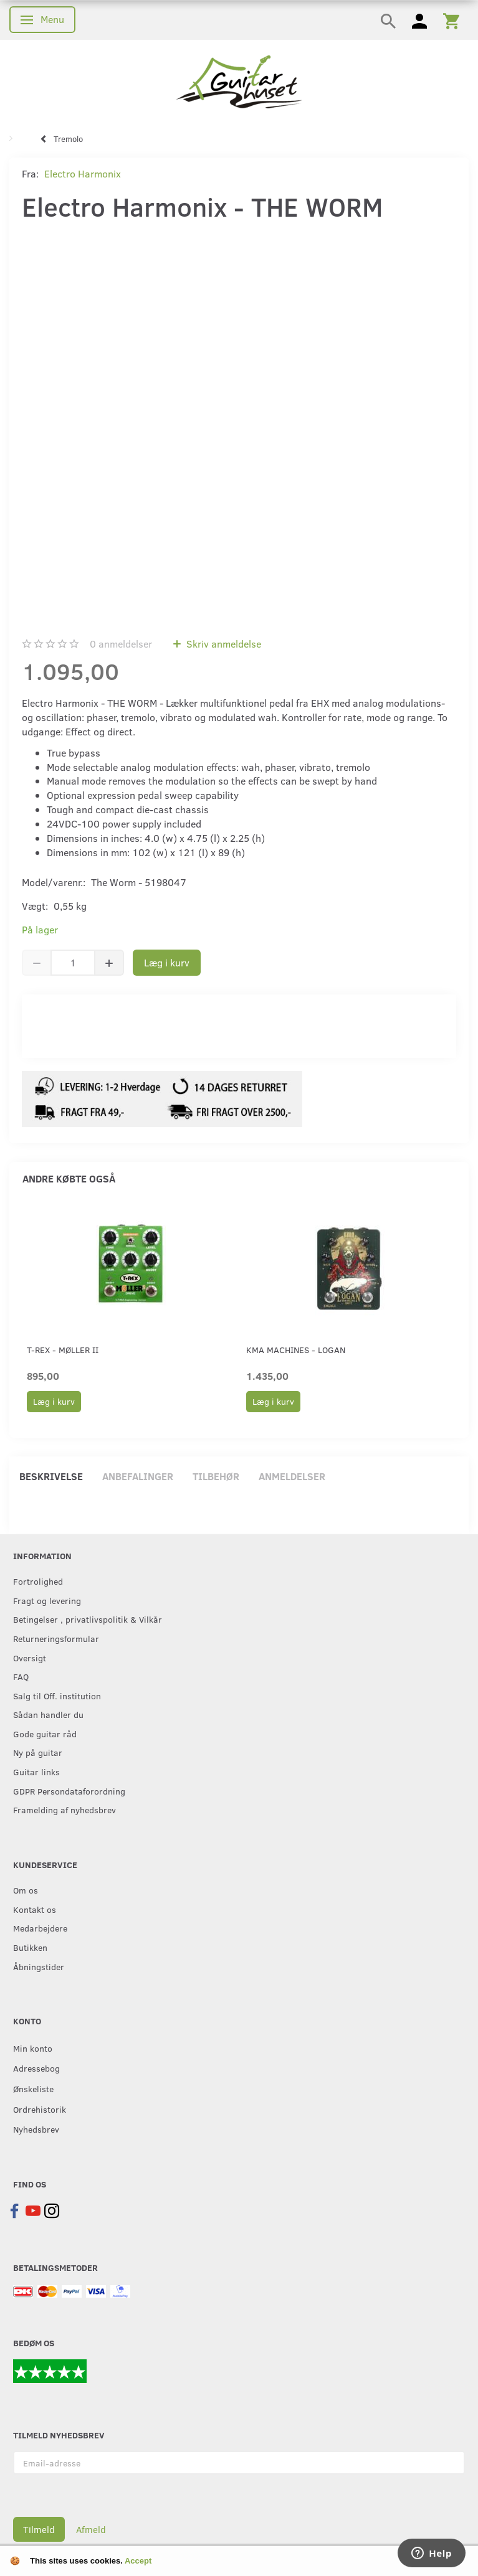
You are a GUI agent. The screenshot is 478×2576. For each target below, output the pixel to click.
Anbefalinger (137, 1476)
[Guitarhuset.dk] (239, 81)
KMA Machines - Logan (295, 1350)
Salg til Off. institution (57, 1695)
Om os (25, 1890)
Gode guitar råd (45, 1733)
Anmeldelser (292, 1476)
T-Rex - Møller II (62, 1350)
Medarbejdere (40, 1928)
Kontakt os (34, 1909)
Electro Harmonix (82, 173)
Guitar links (36, 1771)
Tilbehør (216, 1476)
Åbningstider (38, 1966)
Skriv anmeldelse (222, 643)
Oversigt (29, 1657)
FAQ (21, 1676)
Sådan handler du (48, 1714)
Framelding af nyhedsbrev (64, 1809)
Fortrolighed (38, 1581)
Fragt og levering (47, 1600)
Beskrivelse (51, 1476)
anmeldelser (121, 643)
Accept (138, 2560)
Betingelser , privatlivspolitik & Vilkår (87, 1619)
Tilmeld (39, 2529)
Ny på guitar (37, 1752)
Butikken (30, 1947)
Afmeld (91, 2529)
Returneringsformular (56, 1638)
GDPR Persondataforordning (69, 1791)
